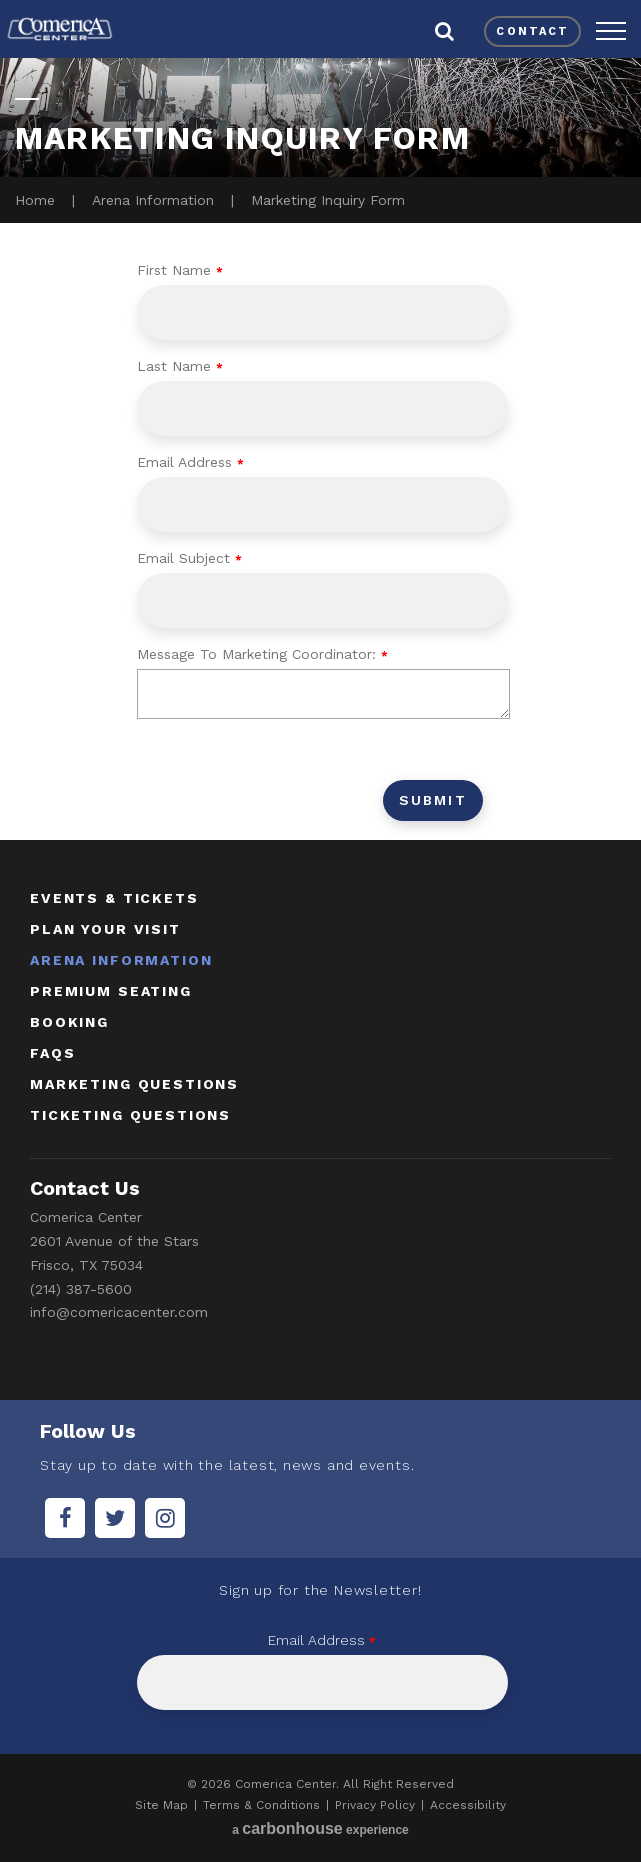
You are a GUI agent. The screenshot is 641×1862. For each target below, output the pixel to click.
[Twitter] (115, 1518)
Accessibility (468, 1805)
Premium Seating (111, 991)
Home (35, 200)
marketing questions (134, 1084)
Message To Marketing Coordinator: (262, 654)
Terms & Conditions (261, 1805)
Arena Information (153, 200)
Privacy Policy (375, 1805)
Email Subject (189, 558)
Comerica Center (60, 29)
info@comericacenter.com (119, 1312)
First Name (180, 270)
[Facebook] (65, 1518)
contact (532, 31)
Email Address (190, 462)
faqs (52, 1053)
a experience (320, 1828)
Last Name (180, 366)
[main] (320, 445)
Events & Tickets (114, 898)
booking (69, 1022)
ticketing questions (130, 1115)
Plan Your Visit (105, 929)
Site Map (161, 1805)
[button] (611, 31)
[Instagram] (165, 1518)
